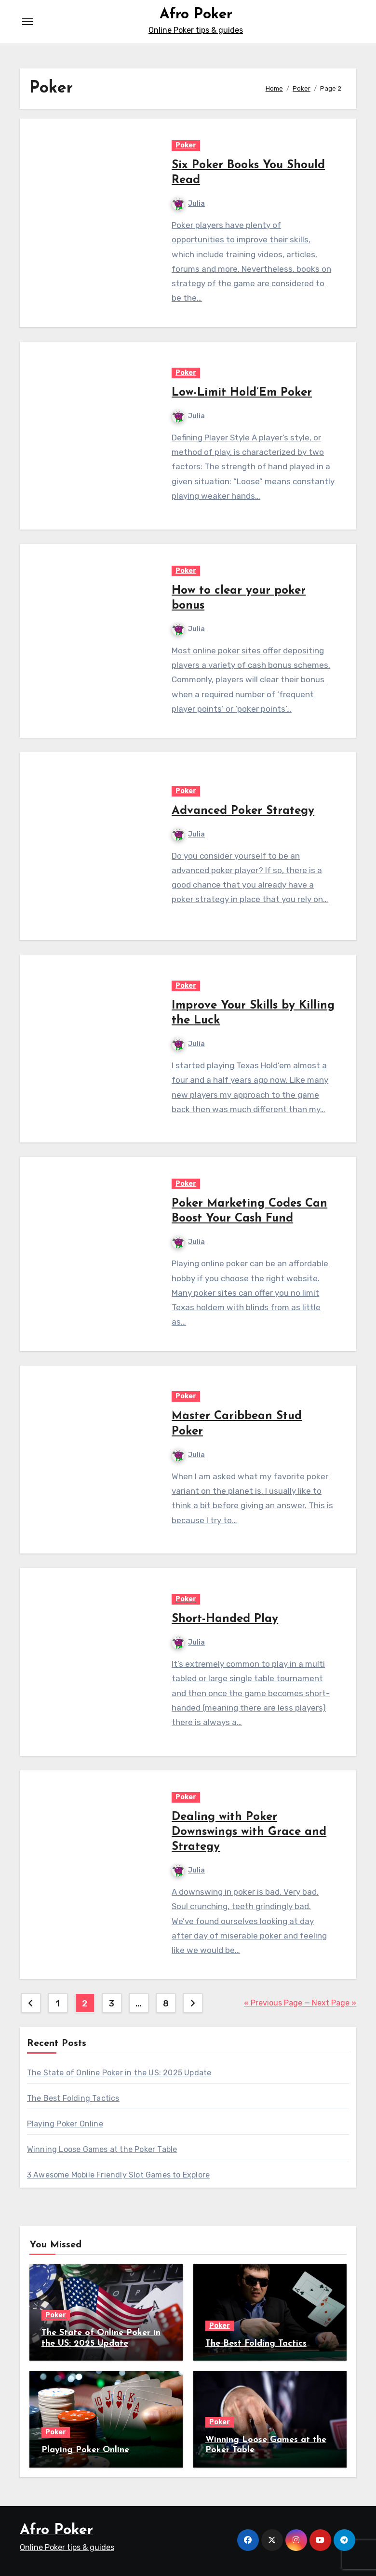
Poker (185, 145)
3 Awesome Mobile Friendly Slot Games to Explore (118, 2174)
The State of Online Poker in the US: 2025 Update (119, 2072)
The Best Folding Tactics (73, 2098)
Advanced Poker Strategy (243, 811)
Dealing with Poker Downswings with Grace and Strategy (249, 1832)
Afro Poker (195, 14)
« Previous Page (273, 2002)
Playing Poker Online (65, 2123)
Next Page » (334, 2002)
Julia (188, 203)
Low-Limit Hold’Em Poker (242, 392)
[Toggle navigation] (27, 21)
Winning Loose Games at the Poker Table (102, 2149)
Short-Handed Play (225, 1619)
